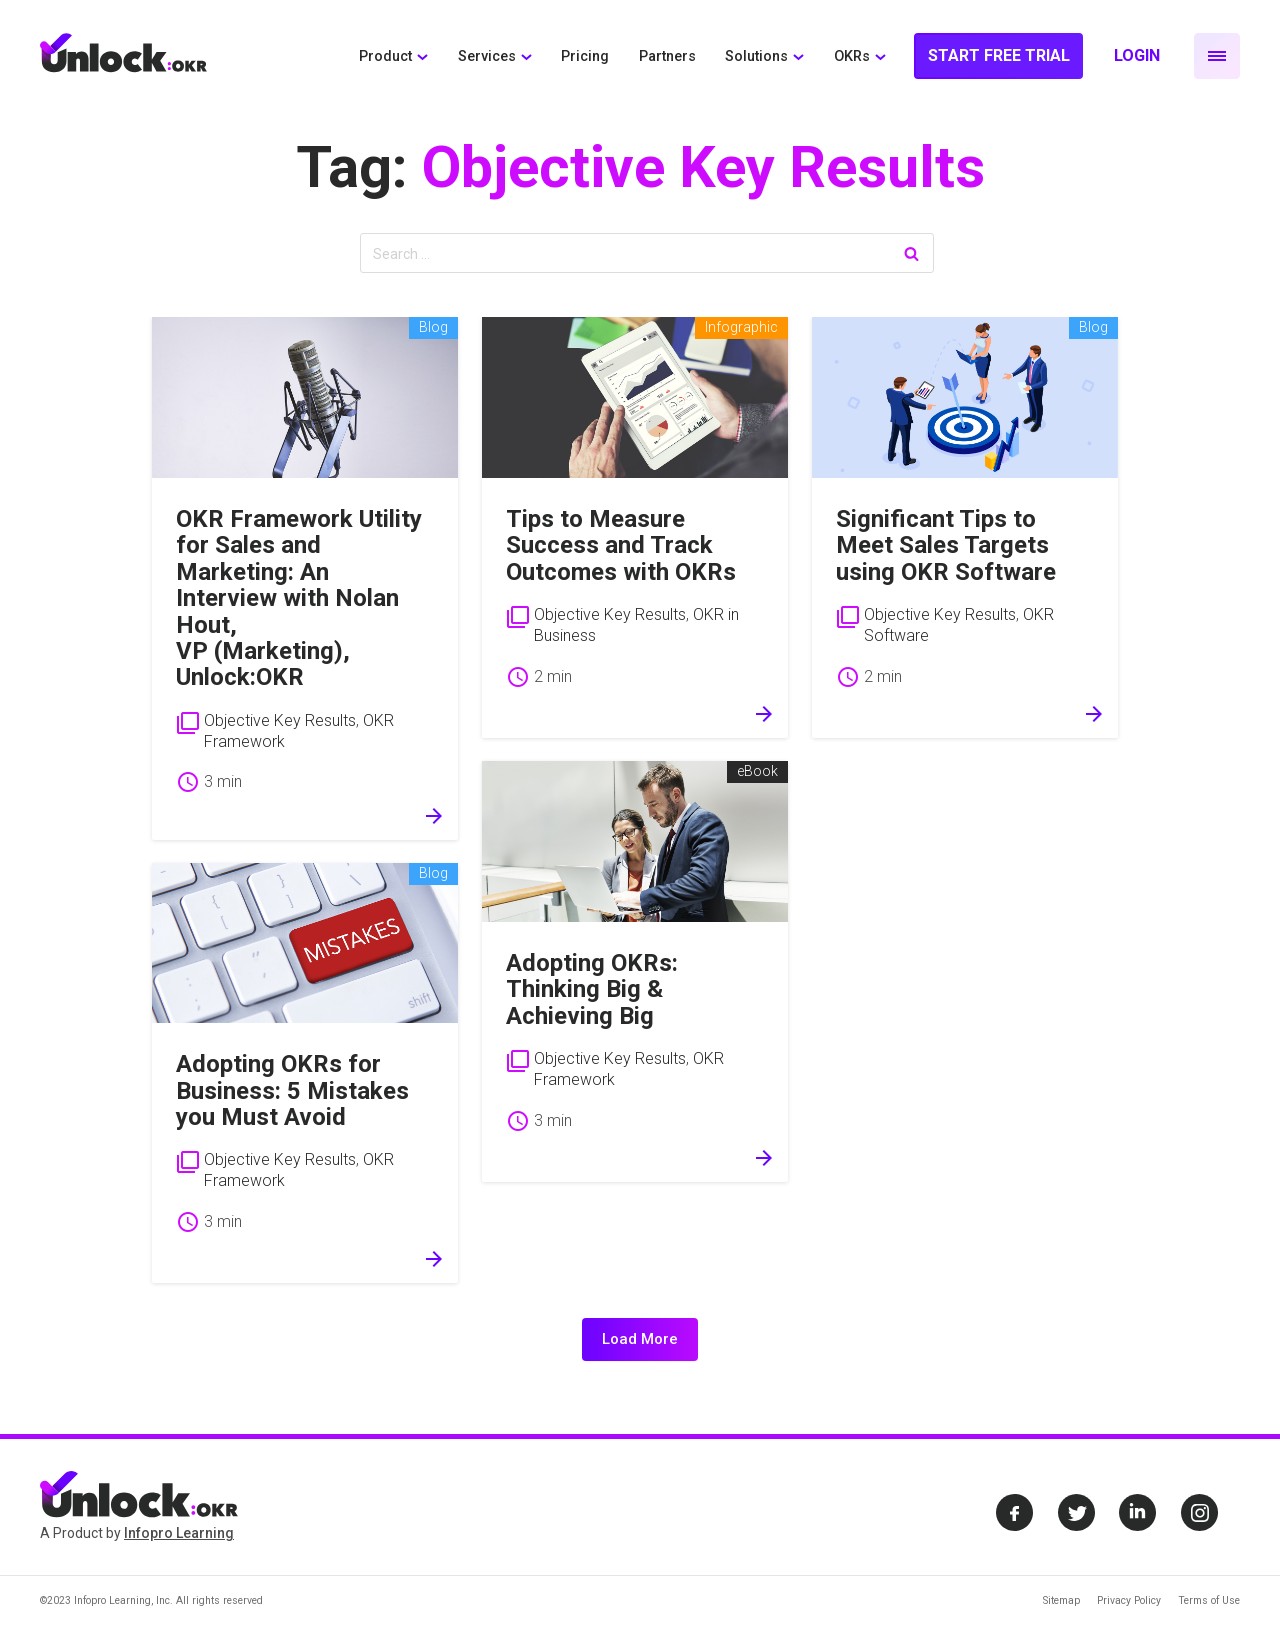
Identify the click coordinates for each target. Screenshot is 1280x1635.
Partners (667, 56)
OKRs (852, 56)
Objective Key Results (280, 720)
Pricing (585, 56)
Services (487, 56)
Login (1137, 55)
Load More (640, 1339)
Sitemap (1061, 1600)
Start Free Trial (999, 55)
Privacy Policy (1129, 1600)
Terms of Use (1209, 1600)
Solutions (756, 56)
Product (385, 56)
